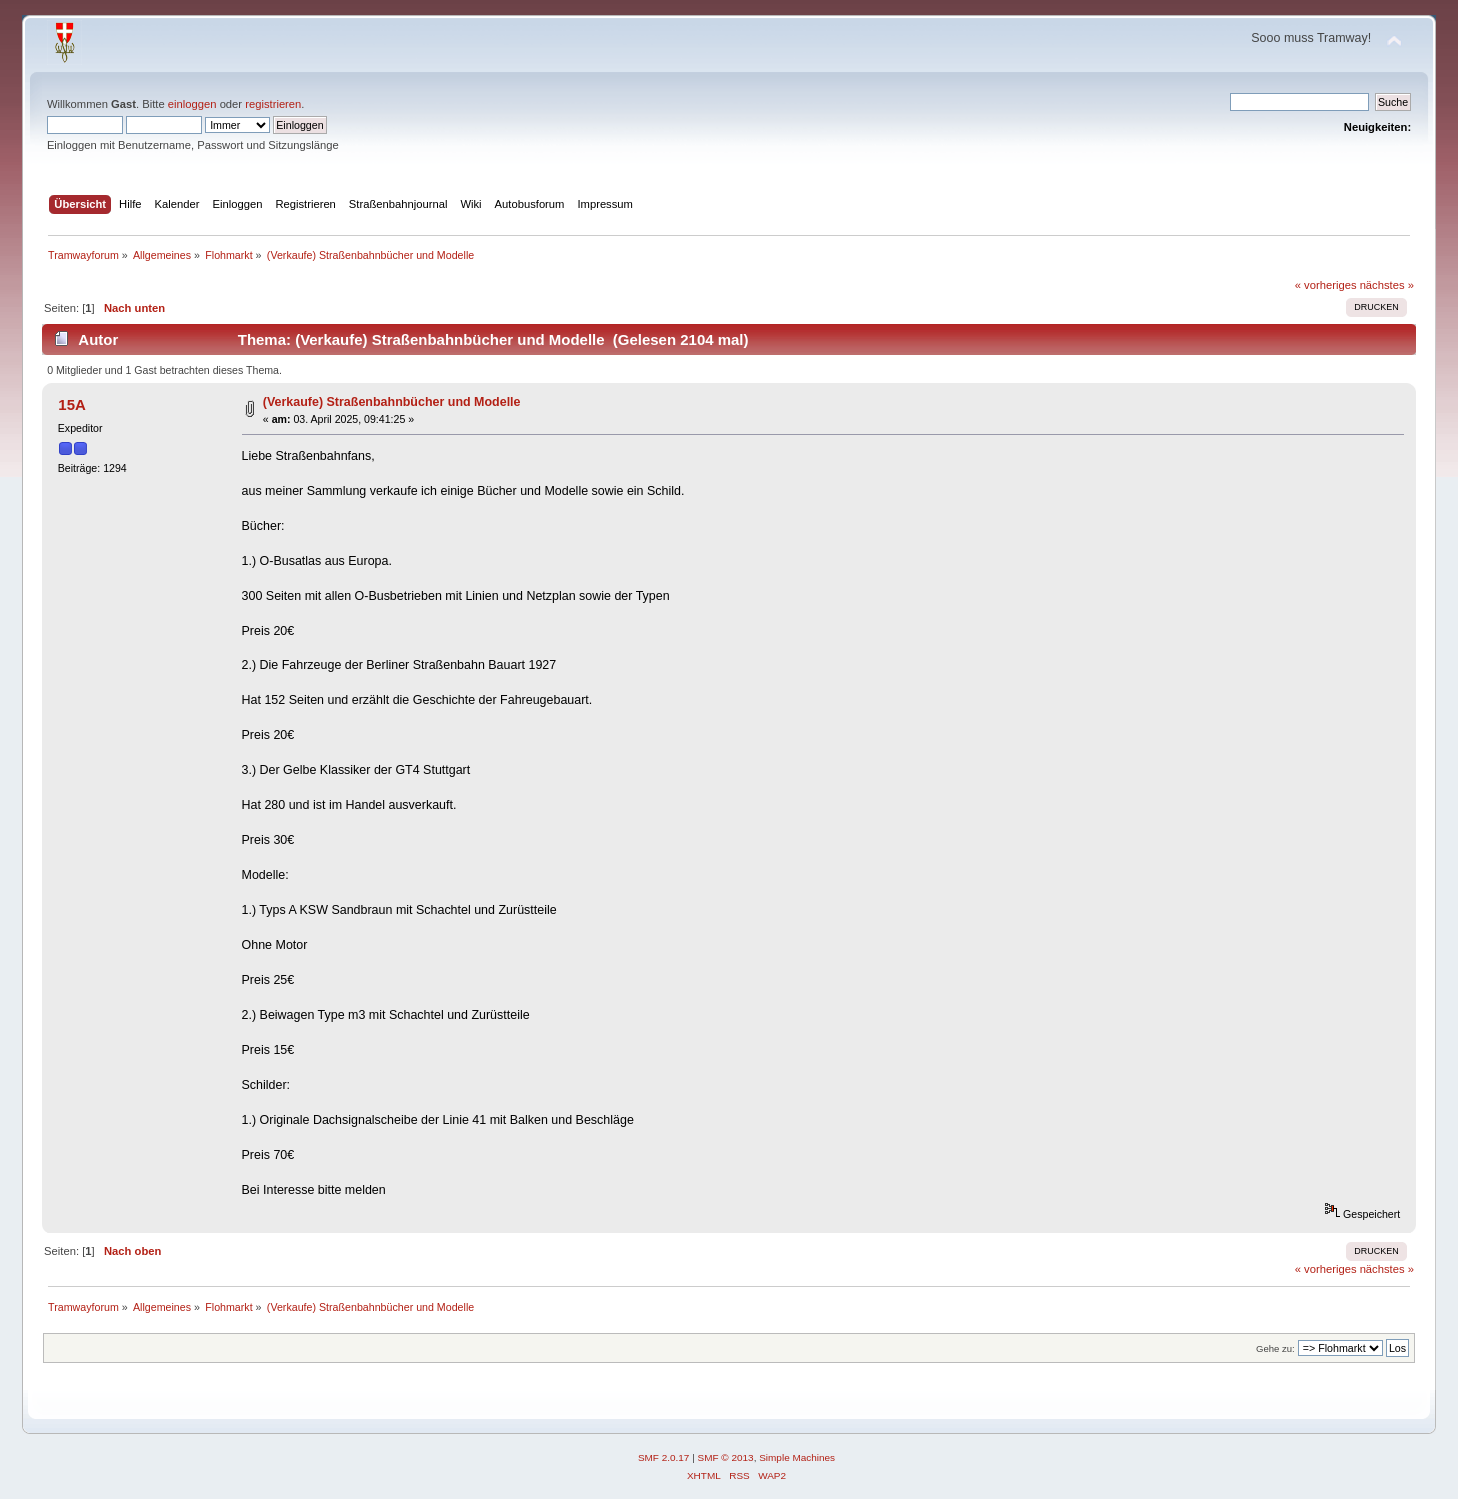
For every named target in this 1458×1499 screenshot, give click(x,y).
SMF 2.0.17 (664, 1457)
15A (71, 404)
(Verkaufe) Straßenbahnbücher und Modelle (392, 402)
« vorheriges (1326, 285)
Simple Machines (797, 1457)
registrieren (273, 104)
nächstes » (1387, 285)
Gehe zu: (1275, 1348)
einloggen (192, 104)
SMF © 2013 (726, 1457)
